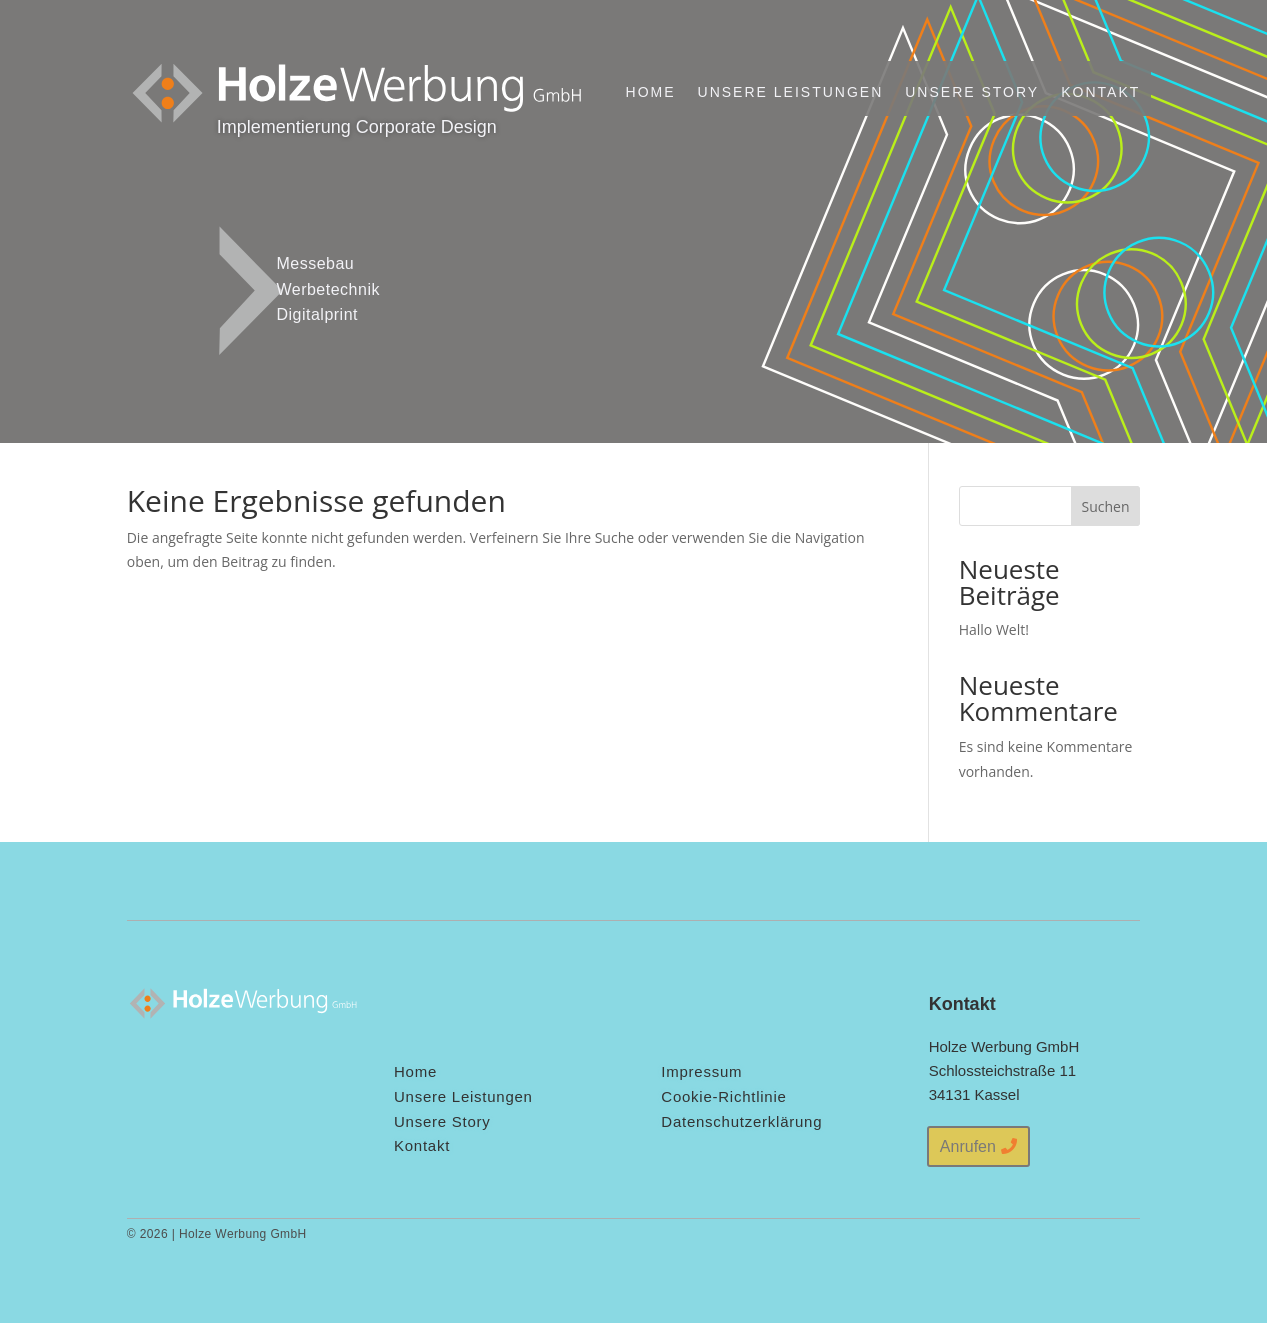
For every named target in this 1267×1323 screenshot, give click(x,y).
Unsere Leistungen (791, 92)
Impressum (701, 1071)
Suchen (1105, 506)
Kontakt (1100, 92)
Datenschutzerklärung (741, 1121)
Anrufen (968, 1146)
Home (651, 92)
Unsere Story (972, 92)
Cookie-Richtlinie (723, 1096)
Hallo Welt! (994, 629)
